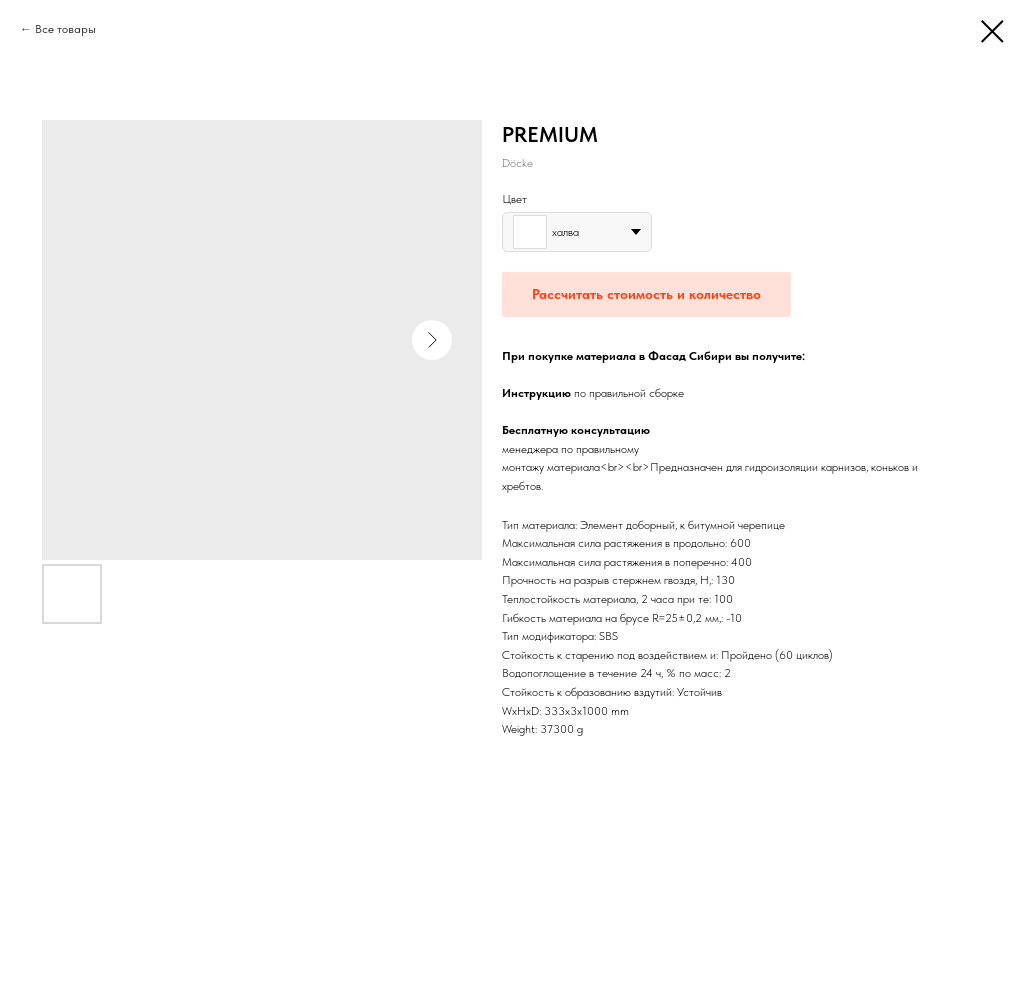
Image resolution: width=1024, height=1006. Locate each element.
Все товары (65, 29)
